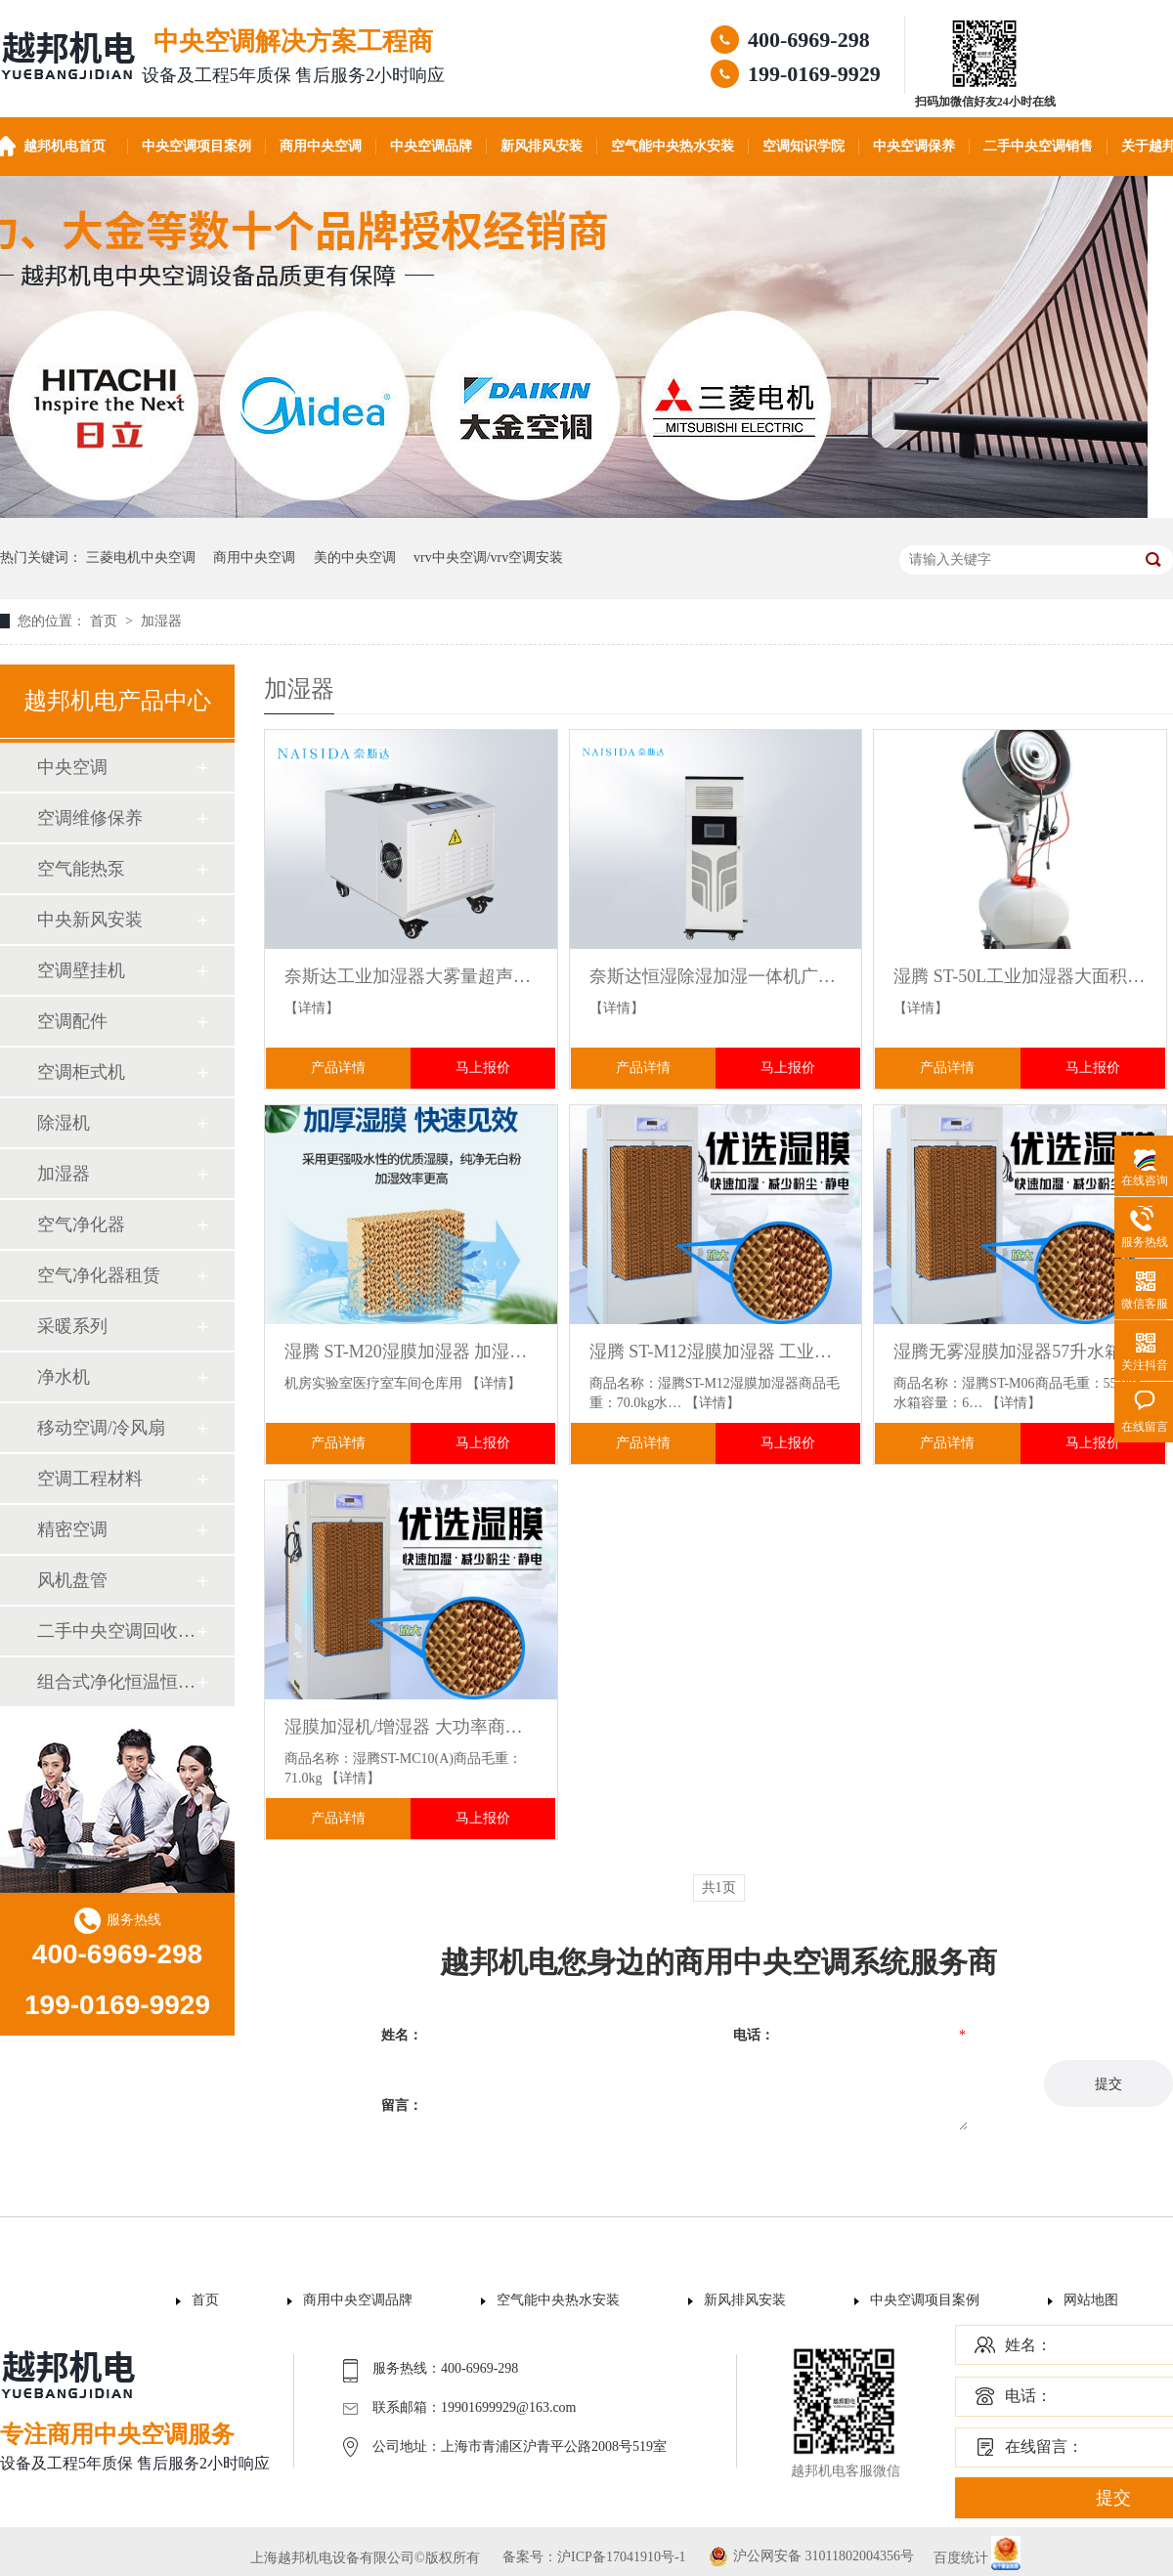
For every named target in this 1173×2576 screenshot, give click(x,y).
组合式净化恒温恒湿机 (116, 1682)
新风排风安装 (541, 146)
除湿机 (63, 1123)
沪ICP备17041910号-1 (621, 2557)
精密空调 (72, 1529)
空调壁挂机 (81, 970)
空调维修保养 (90, 818)
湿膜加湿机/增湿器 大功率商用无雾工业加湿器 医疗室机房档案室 (411, 1727)
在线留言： (1044, 2446)
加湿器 (161, 621)
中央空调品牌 (431, 146)
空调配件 (72, 1021)
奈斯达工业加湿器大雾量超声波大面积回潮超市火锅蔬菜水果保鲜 (411, 976)
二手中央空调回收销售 (116, 1631)
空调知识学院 (803, 146)
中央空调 (72, 767)
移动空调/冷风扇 (101, 1428)
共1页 (719, 1887)
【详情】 (311, 1008)
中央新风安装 (90, 919)
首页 (105, 621)
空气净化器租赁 (98, 1275)
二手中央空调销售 (1038, 146)
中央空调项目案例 (196, 146)
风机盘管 (72, 1580)
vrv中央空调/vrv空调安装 (488, 557)
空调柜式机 (81, 1072)
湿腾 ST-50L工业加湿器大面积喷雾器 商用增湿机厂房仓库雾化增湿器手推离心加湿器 (1020, 976)
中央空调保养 (914, 146)
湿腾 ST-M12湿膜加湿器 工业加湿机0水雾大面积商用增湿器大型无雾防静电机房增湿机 (716, 1351)
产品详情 (338, 1067)
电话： (1028, 2395)
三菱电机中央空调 (141, 557)
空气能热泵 (81, 869)
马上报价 (483, 1067)
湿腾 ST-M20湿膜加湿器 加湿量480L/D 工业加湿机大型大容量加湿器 (411, 1351)
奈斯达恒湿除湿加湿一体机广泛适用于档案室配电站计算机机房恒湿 (716, 976)
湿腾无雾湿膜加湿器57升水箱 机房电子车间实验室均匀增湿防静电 (1020, 1351)
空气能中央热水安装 (672, 146)
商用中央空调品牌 (358, 2300)
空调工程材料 (90, 1478)
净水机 (63, 1377)
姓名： (1028, 2345)
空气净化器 (81, 1224)
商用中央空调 (321, 146)
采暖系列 (72, 1326)
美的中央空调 (355, 557)
